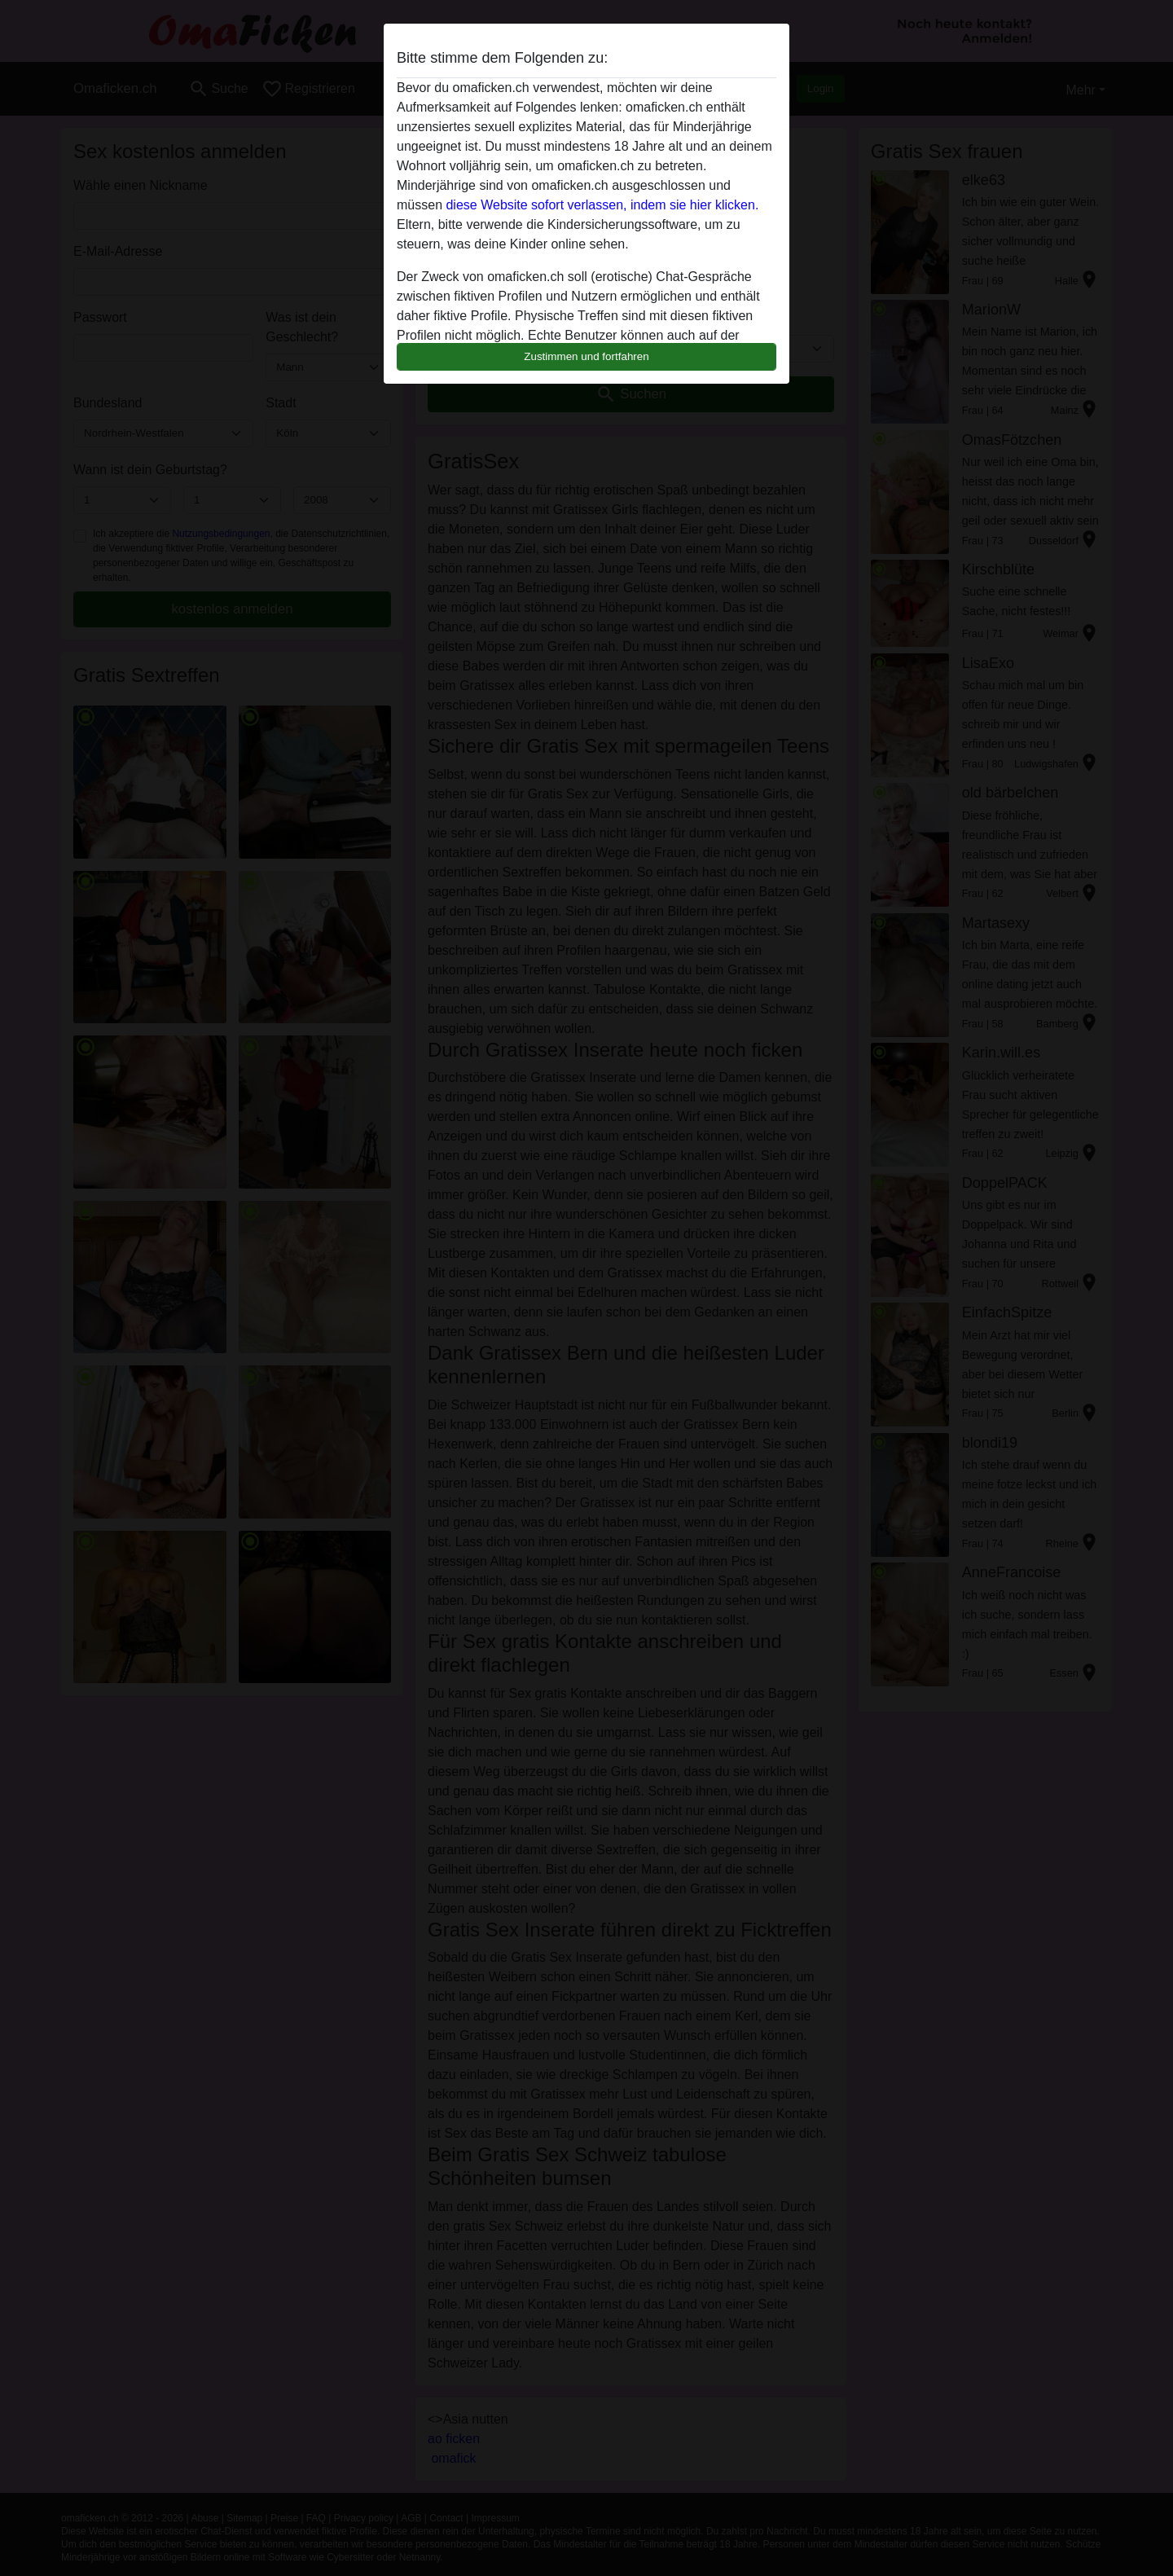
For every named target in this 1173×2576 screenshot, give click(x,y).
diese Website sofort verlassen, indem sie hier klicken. (602, 205)
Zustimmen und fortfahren (586, 356)
